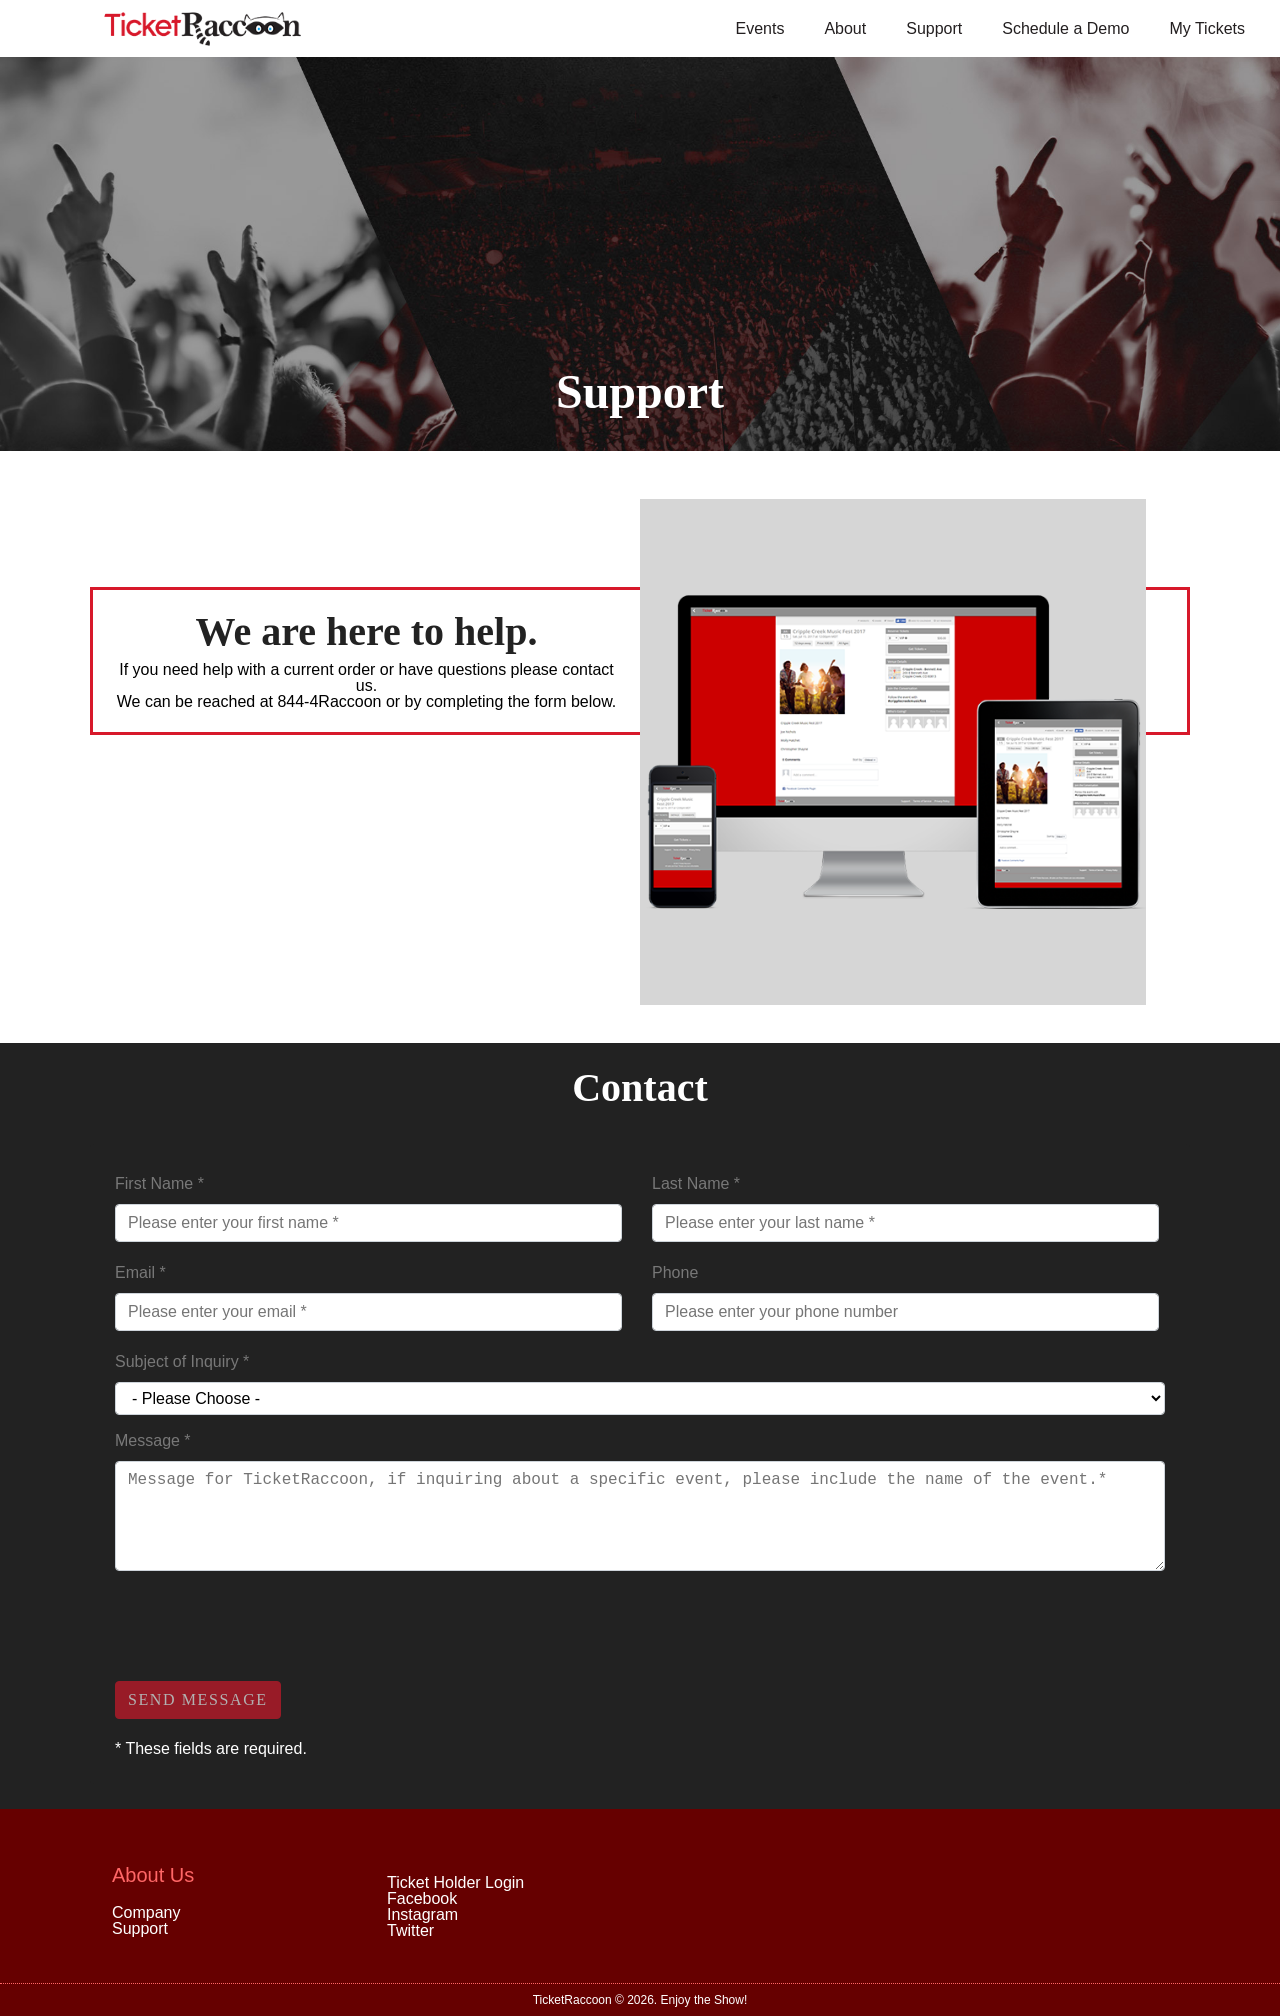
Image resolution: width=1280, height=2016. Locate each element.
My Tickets (1207, 28)
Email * (140, 1272)
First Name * (159, 1183)
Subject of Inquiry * (182, 1361)
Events (759, 28)
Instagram (422, 1914)
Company (146, 1912)
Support (934, 28)
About (845, 28)
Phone (675, 1272)
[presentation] (267, 1626)
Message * (153, 1440)
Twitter (410, 1930)
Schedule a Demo (1065, 28)
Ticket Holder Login (455, 1882)
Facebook (422, 1898)
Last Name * (696, 1183)
